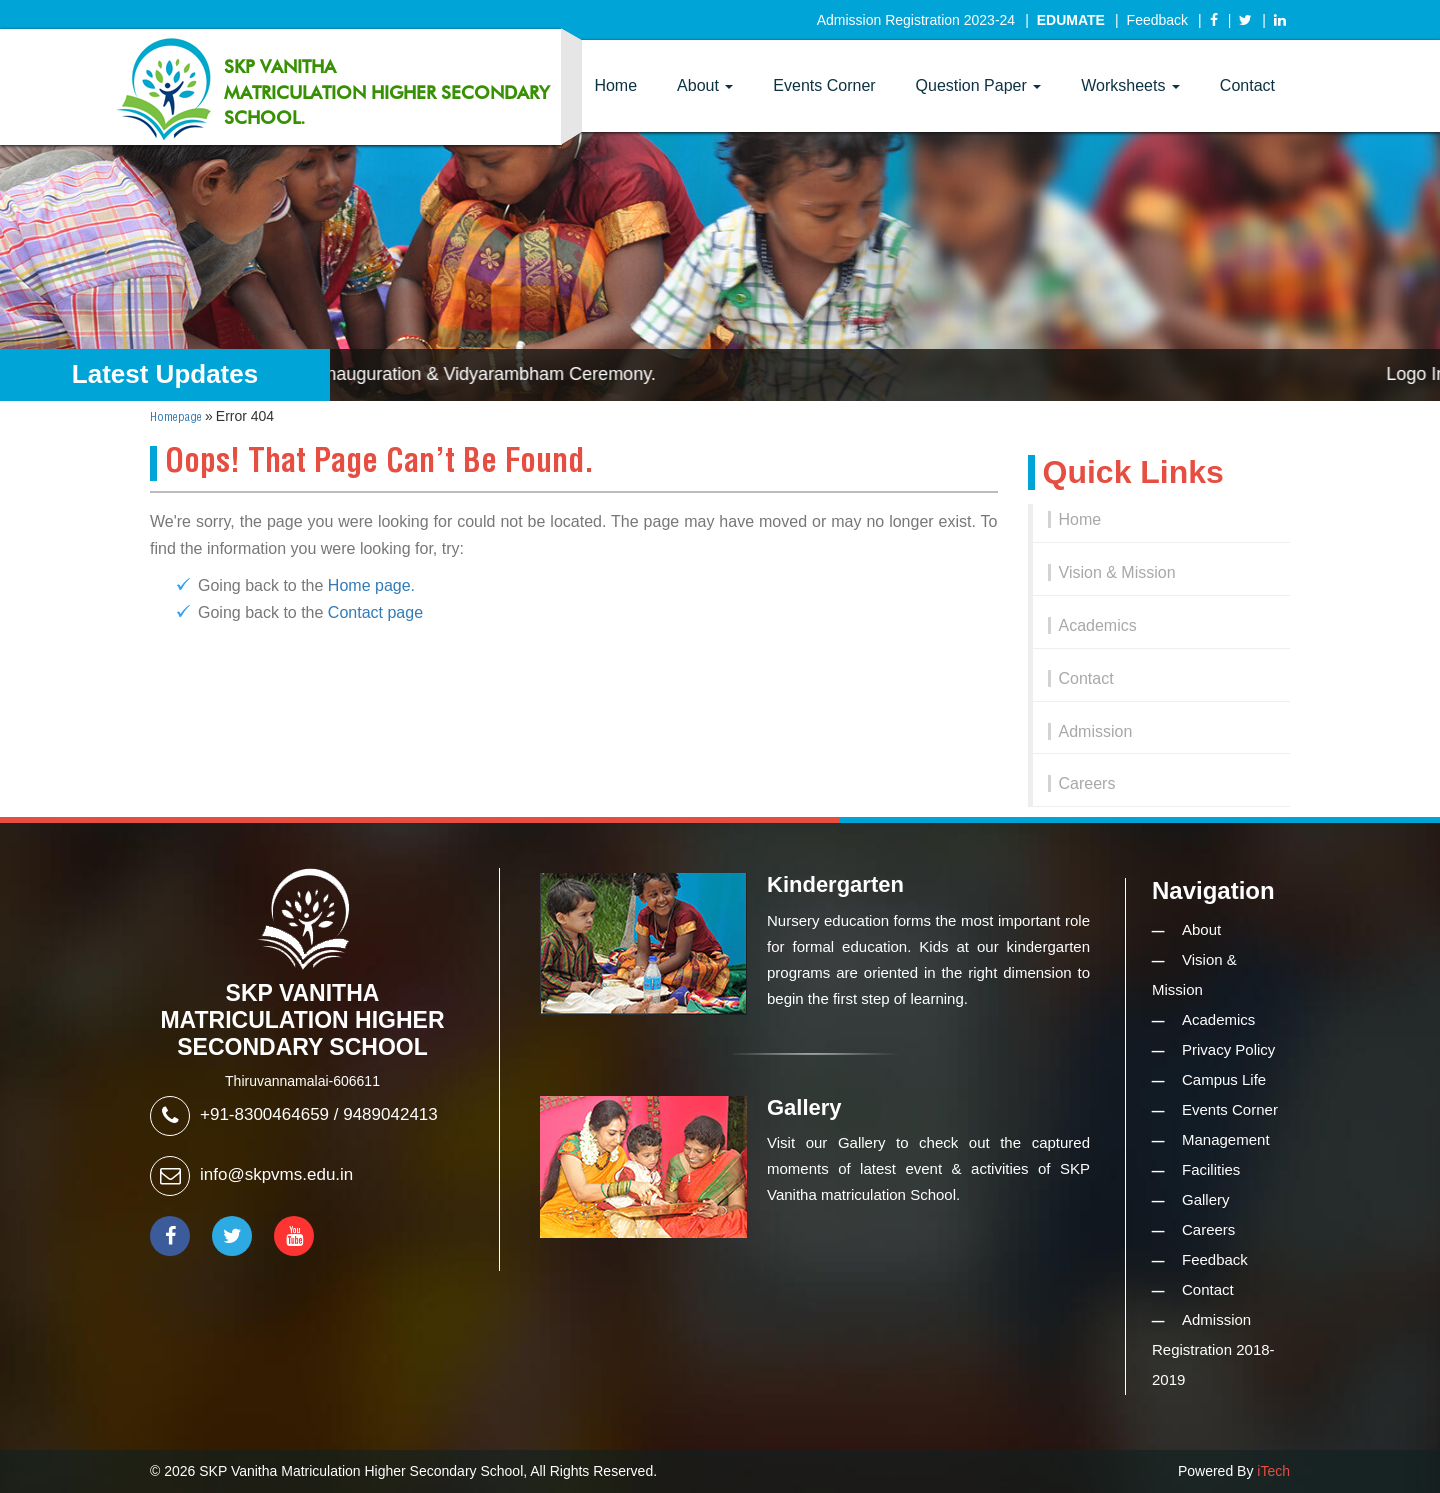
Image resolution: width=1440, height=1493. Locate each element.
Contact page (375, 612)
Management (1226, 1139)
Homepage (176, 417)
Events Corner (824, 85)
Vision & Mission (1117, 572)
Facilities (1211, 1169)
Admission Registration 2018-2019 (1213, 1349)
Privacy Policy (1228, 1049)
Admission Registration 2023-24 (916, 20)
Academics (1098, 625)
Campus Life (1224, 1079)
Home (615, 85)
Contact (1247, 85)
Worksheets (1130, 85)
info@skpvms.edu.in (276, 1174)
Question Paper (979, 85)
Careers (1087, 783)
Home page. (371, 585)
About (705, 85)
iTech (1273, 1471)
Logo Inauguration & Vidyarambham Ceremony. (477, 374)
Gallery (1206, 1199)
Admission (1096, 731)
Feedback (1157, 20)
